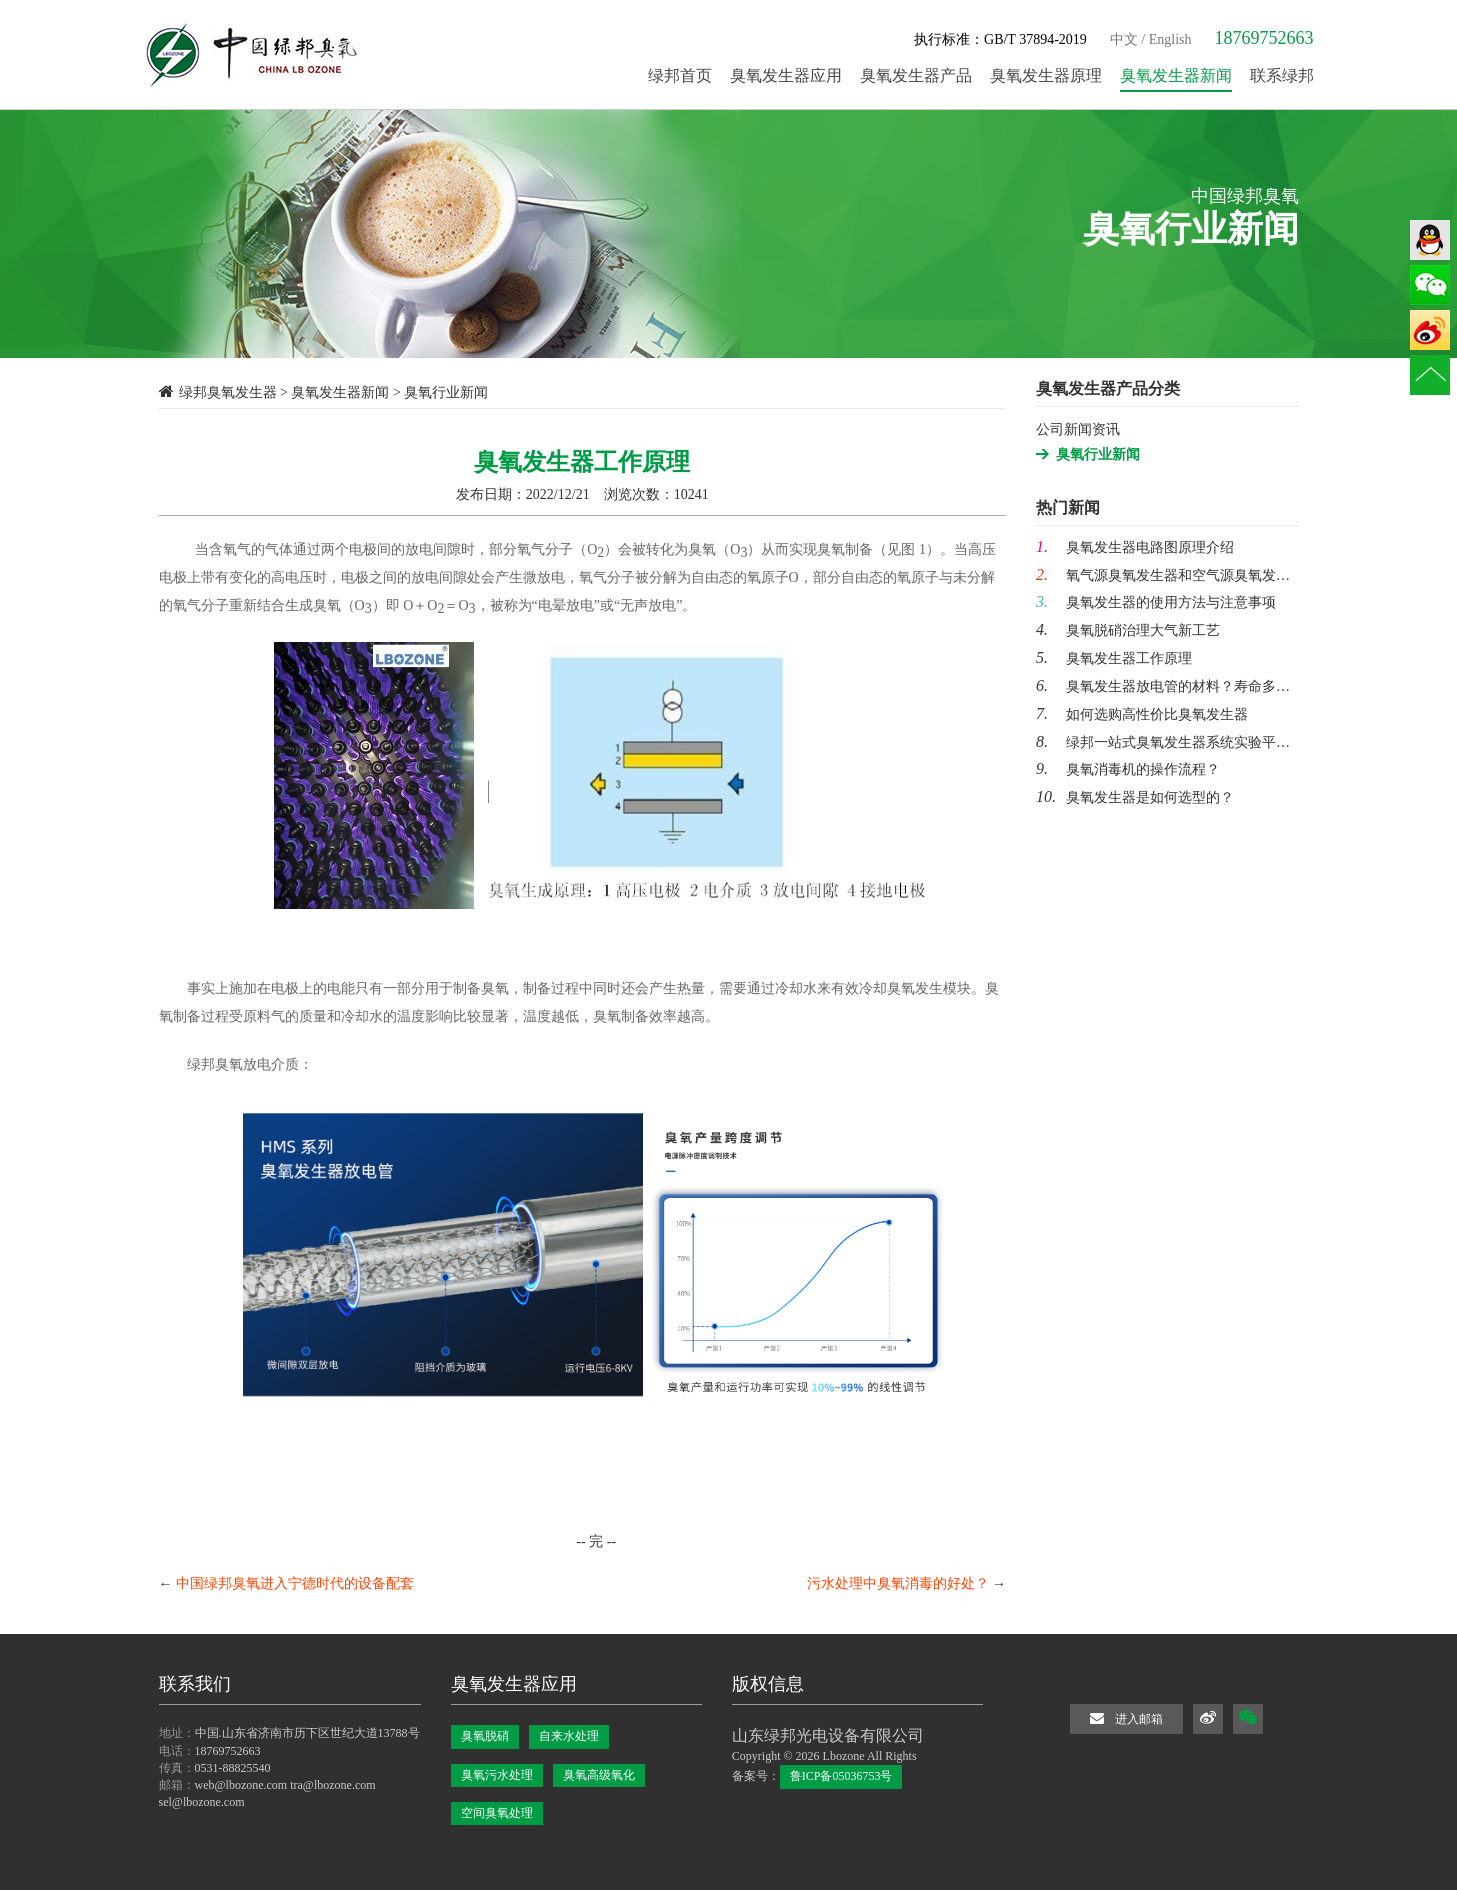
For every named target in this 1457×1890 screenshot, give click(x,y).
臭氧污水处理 (497, 1775)
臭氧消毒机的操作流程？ (1128, 769)
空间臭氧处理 (497, 1813)
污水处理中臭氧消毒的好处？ (898, 1583)
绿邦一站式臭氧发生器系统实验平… (1163, 742)
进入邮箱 (1126, 1718)
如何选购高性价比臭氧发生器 (1142, 714)
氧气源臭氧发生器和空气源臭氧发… (1163, 575)
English (1170, 39)
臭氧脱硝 (485, 1736)
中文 (1124, 39)
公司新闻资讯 (1078, 429)
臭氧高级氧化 (599, 1775)
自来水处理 (569, 1736)
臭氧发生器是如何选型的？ (1135, 797)
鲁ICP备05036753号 (841, 1776)
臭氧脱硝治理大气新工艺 (1128, 630)
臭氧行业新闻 (1098, 454)
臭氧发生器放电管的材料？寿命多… (1163, 686)
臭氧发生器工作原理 (1114, 658)
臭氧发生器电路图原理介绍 (1135, 547)
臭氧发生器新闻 (340, 392)
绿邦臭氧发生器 (228, 392)
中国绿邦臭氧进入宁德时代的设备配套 (295, 1583)
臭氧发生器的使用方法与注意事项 (1156, 602)
